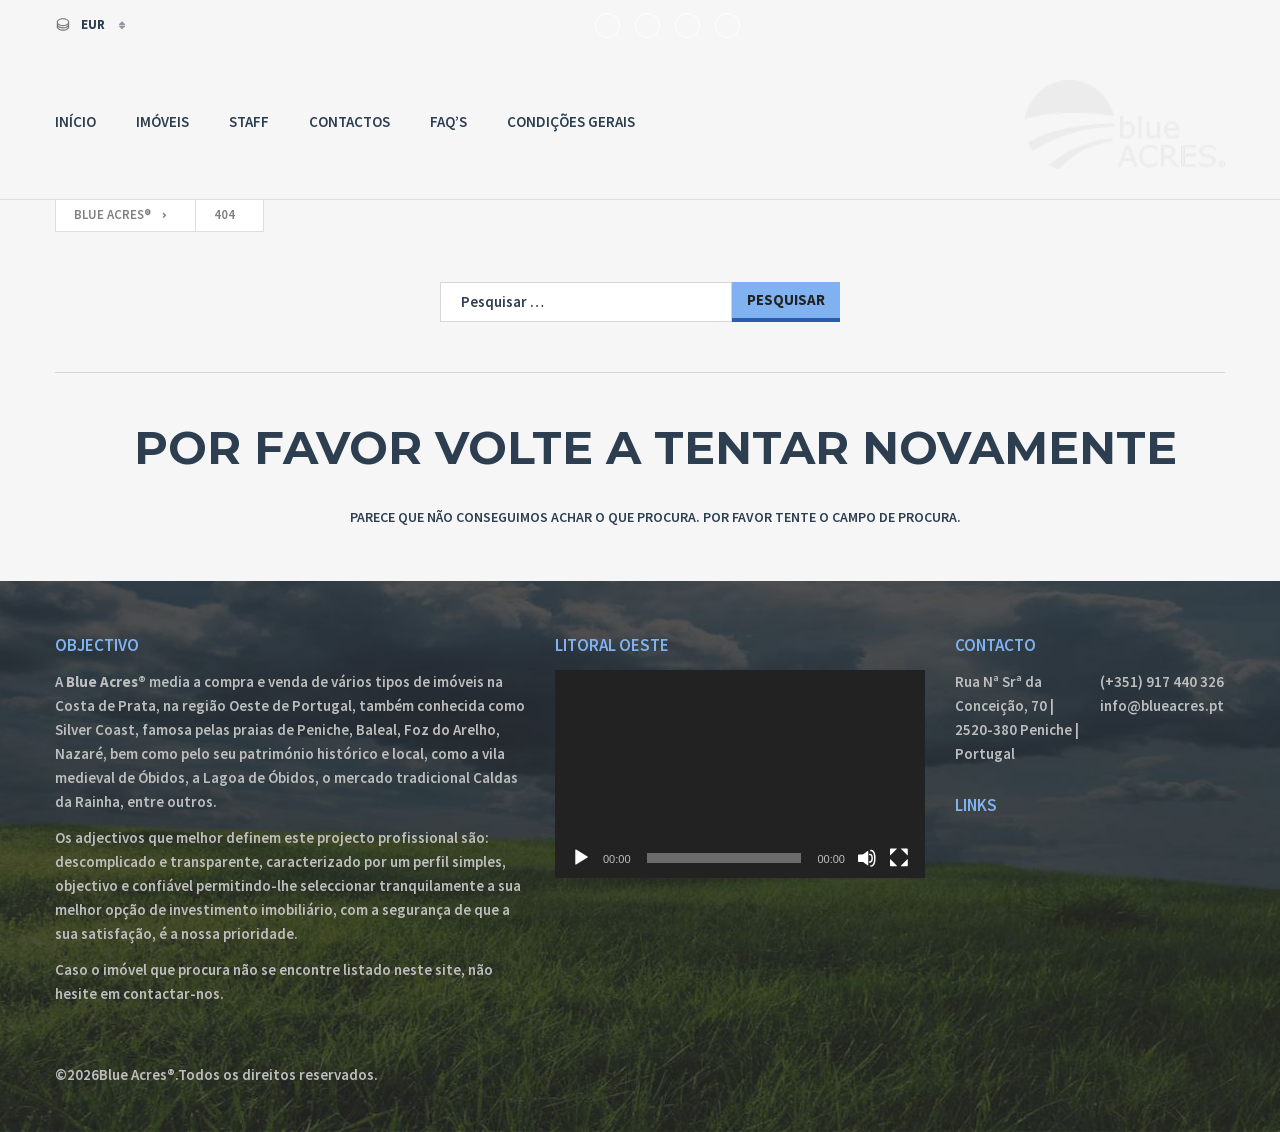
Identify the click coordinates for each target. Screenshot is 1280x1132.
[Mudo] (867, 858)
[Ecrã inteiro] (899, 858)
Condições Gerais (571, 121)
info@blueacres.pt (1162, 705)
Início (75, 121)
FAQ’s (448, 121)
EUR (81, 24)
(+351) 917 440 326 (1162, 681)
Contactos (349, 121)
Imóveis (162, 121)
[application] (740, 774)
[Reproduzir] (581, 858)
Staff (249, 121)
